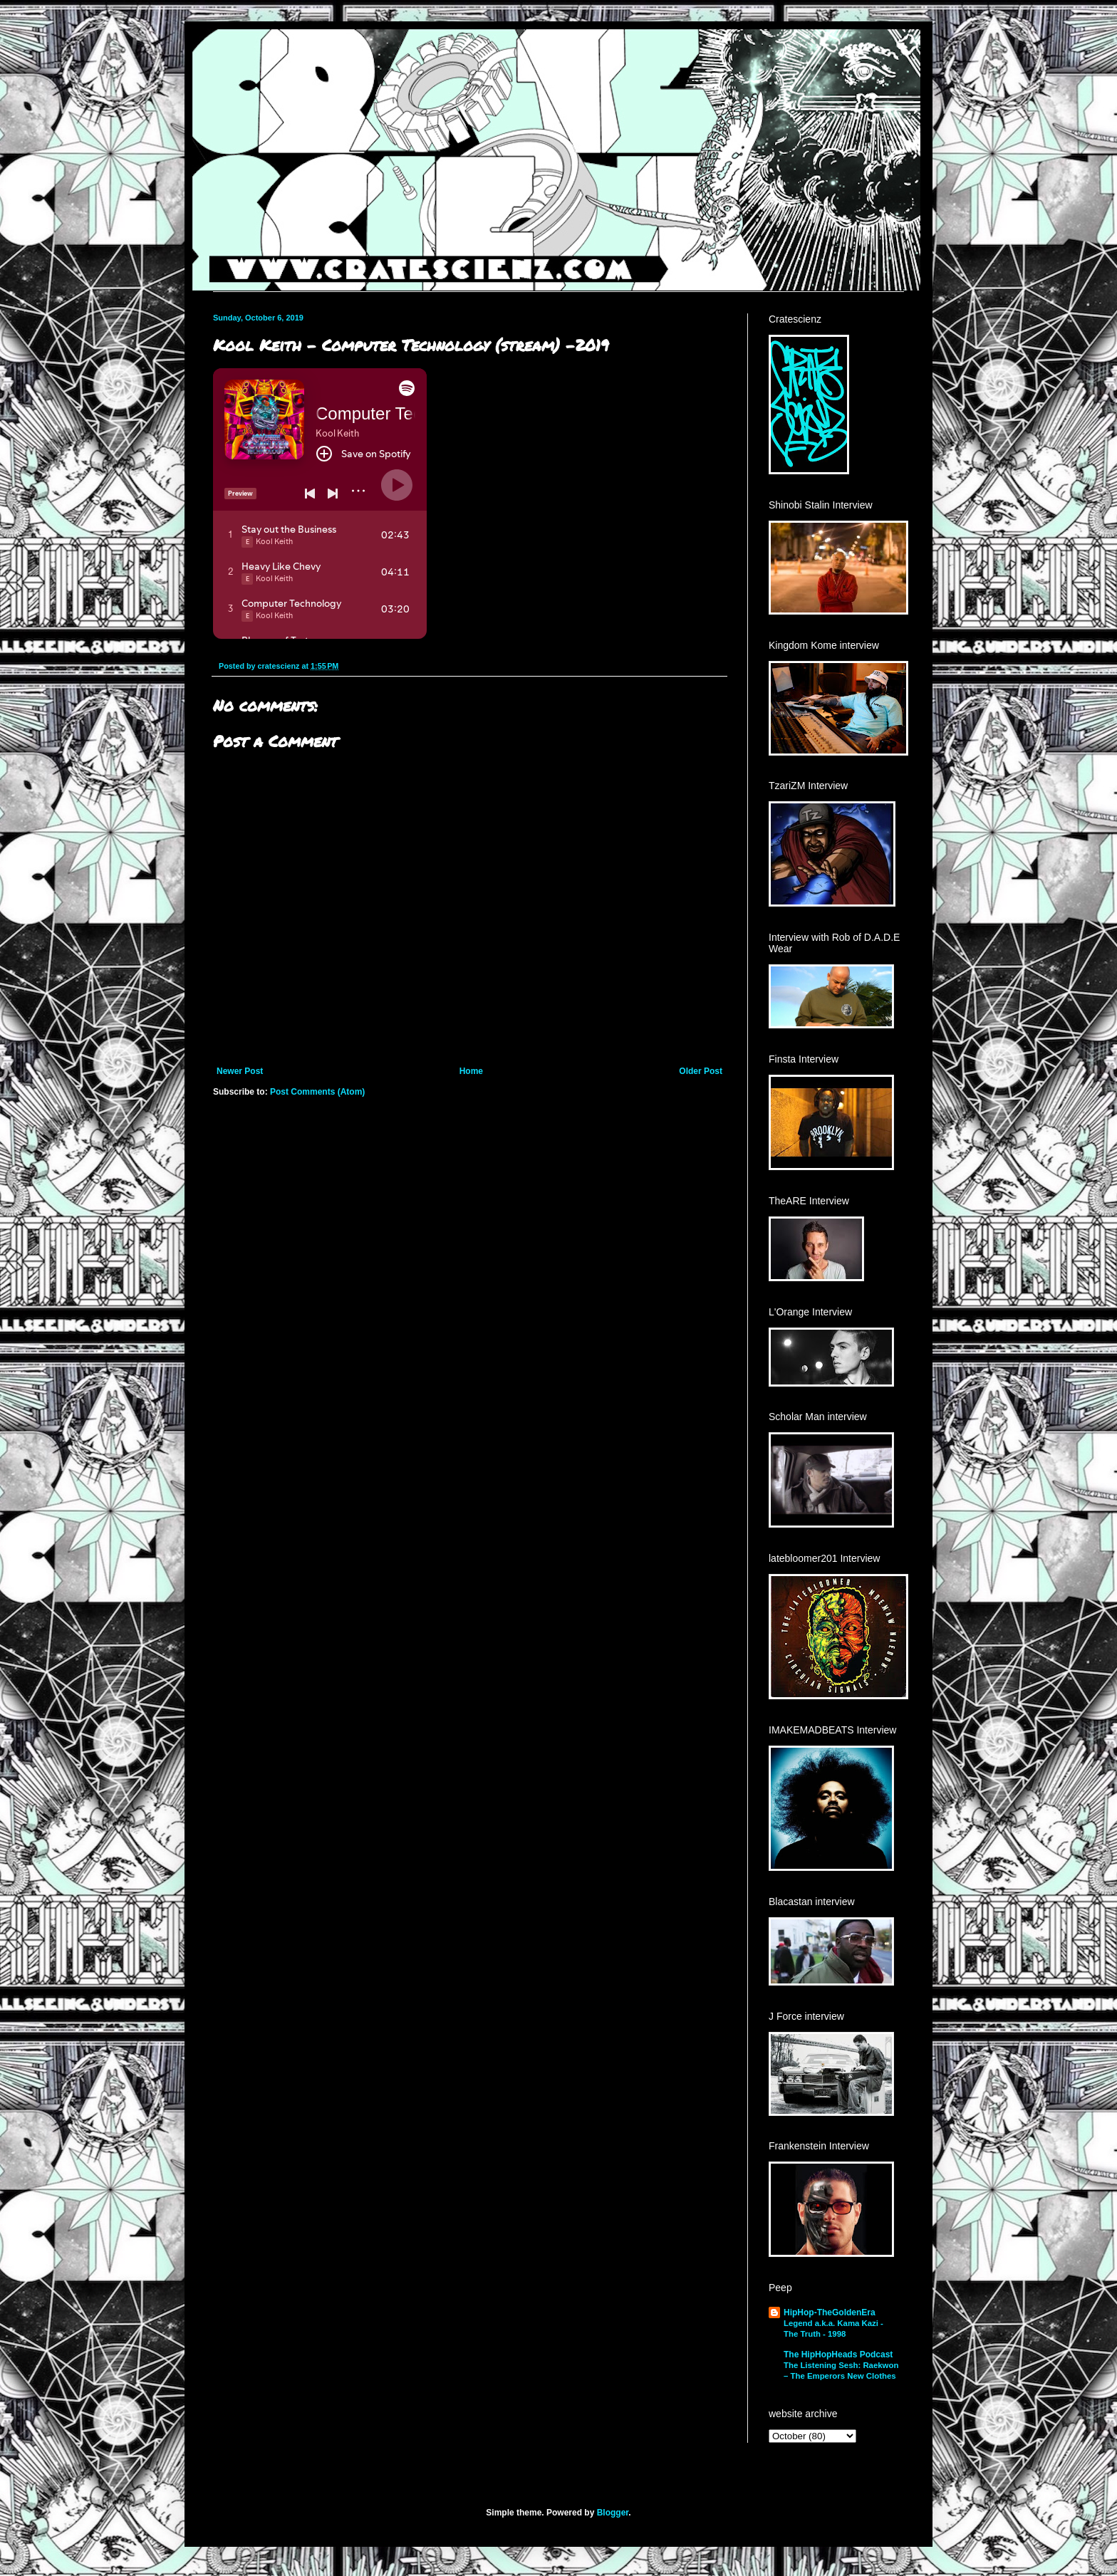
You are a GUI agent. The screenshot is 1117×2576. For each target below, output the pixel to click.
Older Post (700, 1071)
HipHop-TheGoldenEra (830, 2312)
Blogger (613, 2513)
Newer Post (240, 1071)
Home (471, 1071)
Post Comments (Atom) (317, 1092)
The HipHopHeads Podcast (838, 2354)
